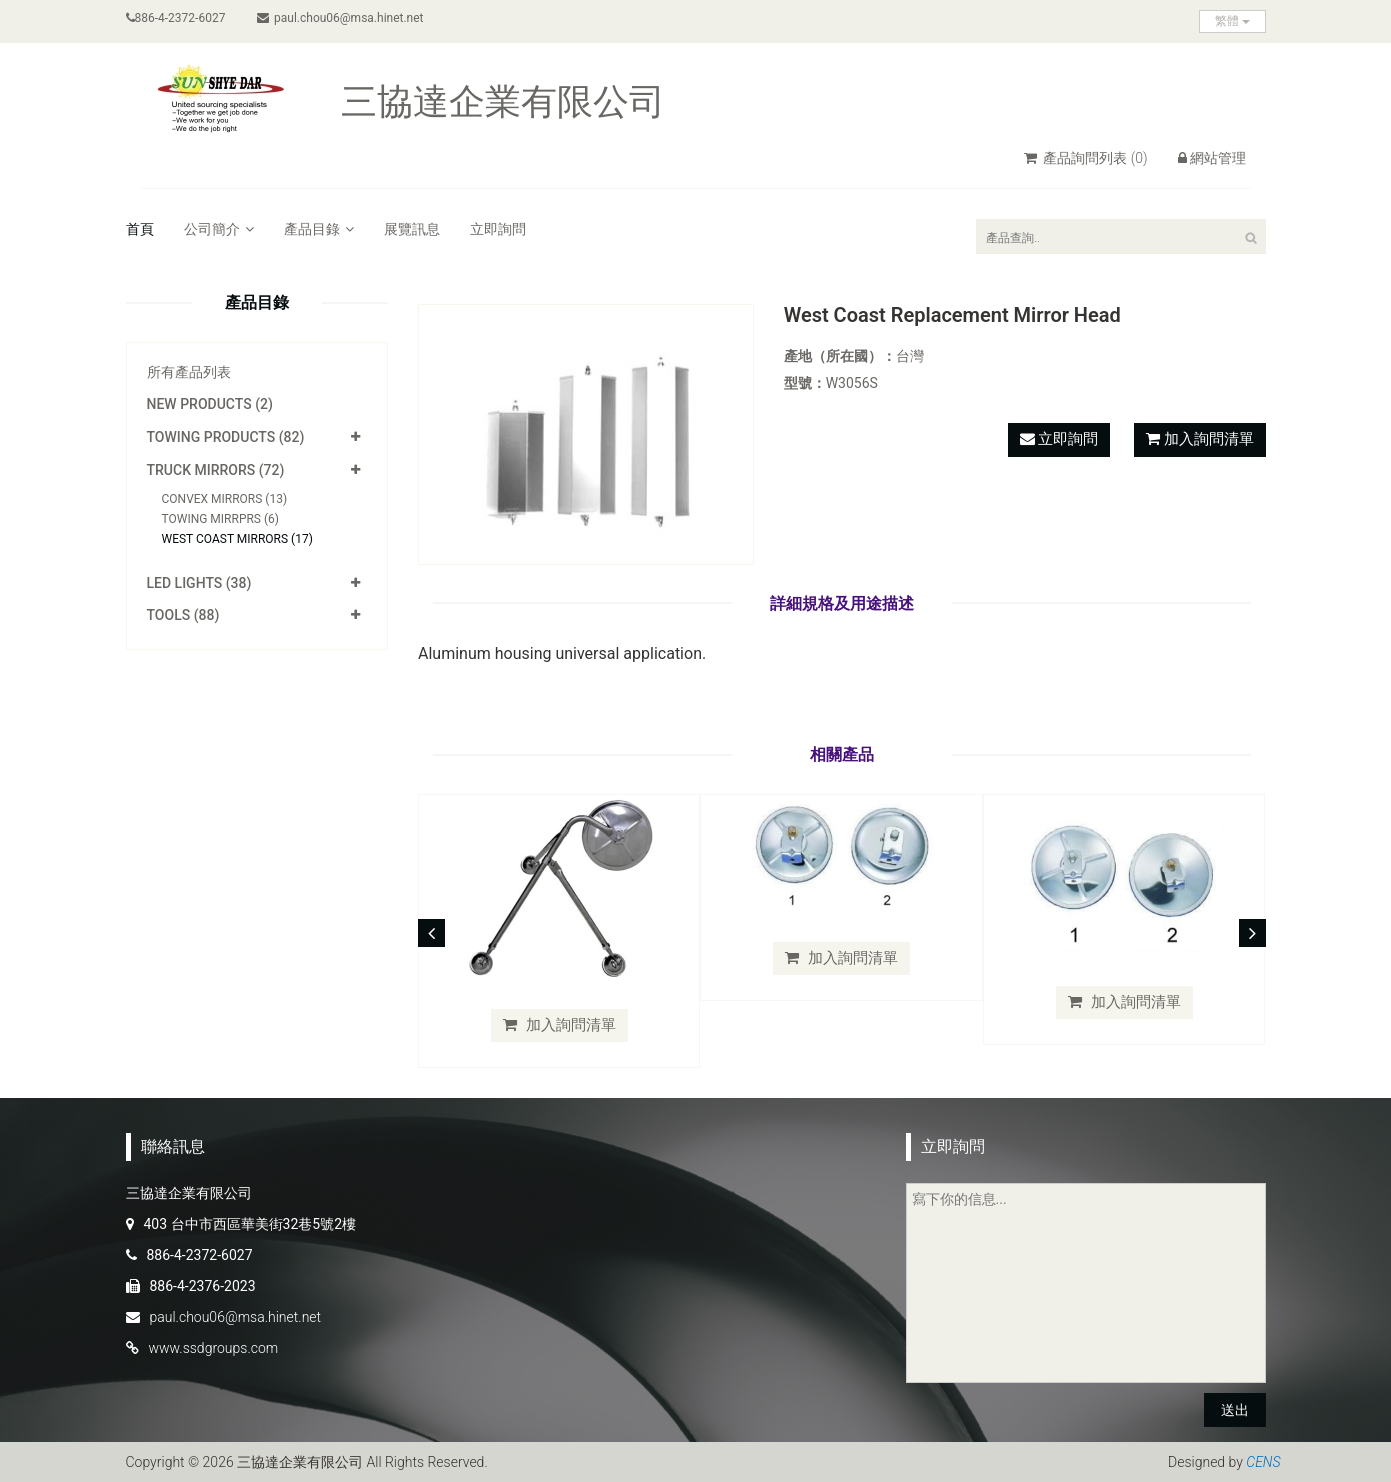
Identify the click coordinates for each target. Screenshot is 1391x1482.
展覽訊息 (412, 229)
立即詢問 (498, 229)
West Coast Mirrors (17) (237, 539)
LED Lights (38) (199, 583)
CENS (1263, 1462)
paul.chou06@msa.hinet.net (340, 18)
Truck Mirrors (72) (216, 470)
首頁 (140, 229)
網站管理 (1212, 158)
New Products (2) (210, 404)
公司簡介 (219, 229)
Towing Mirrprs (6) (221, 519)
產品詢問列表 (1086, 158)
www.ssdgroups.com (214, 1348)
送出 (1235, 1410)
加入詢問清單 (1209, 439)
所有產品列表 (189, 372)
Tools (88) (183, 615)
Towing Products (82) (226, 437)
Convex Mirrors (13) (225, 499)
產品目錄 (319, 229)
